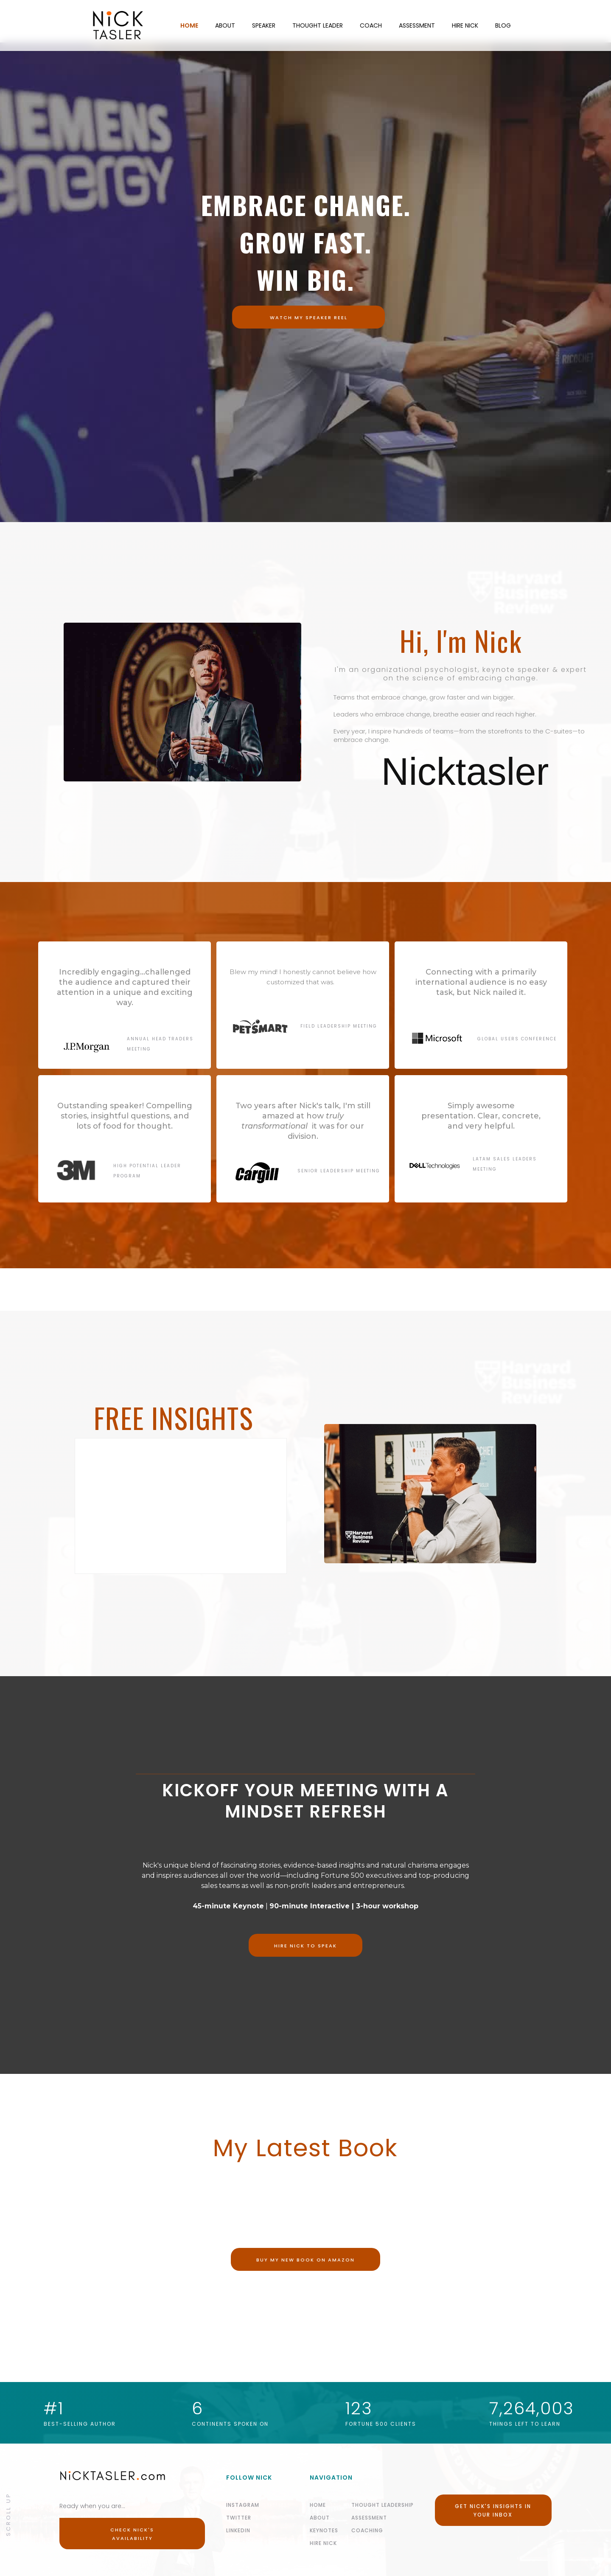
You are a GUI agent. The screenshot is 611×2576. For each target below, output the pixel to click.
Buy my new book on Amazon (305, 2259)
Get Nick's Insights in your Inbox (493, 2510)
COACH (371, 25)
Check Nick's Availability (132, 2534)
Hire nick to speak (305, 1945)
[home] (86, 25)
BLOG (503, 25)
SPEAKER (263, 25)
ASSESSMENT (417, 25)
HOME (189, 25)
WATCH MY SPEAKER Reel (309, 317)
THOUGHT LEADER (317, 25)
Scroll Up (8, 2514)
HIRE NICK (465, 25)
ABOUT (225, 25)
